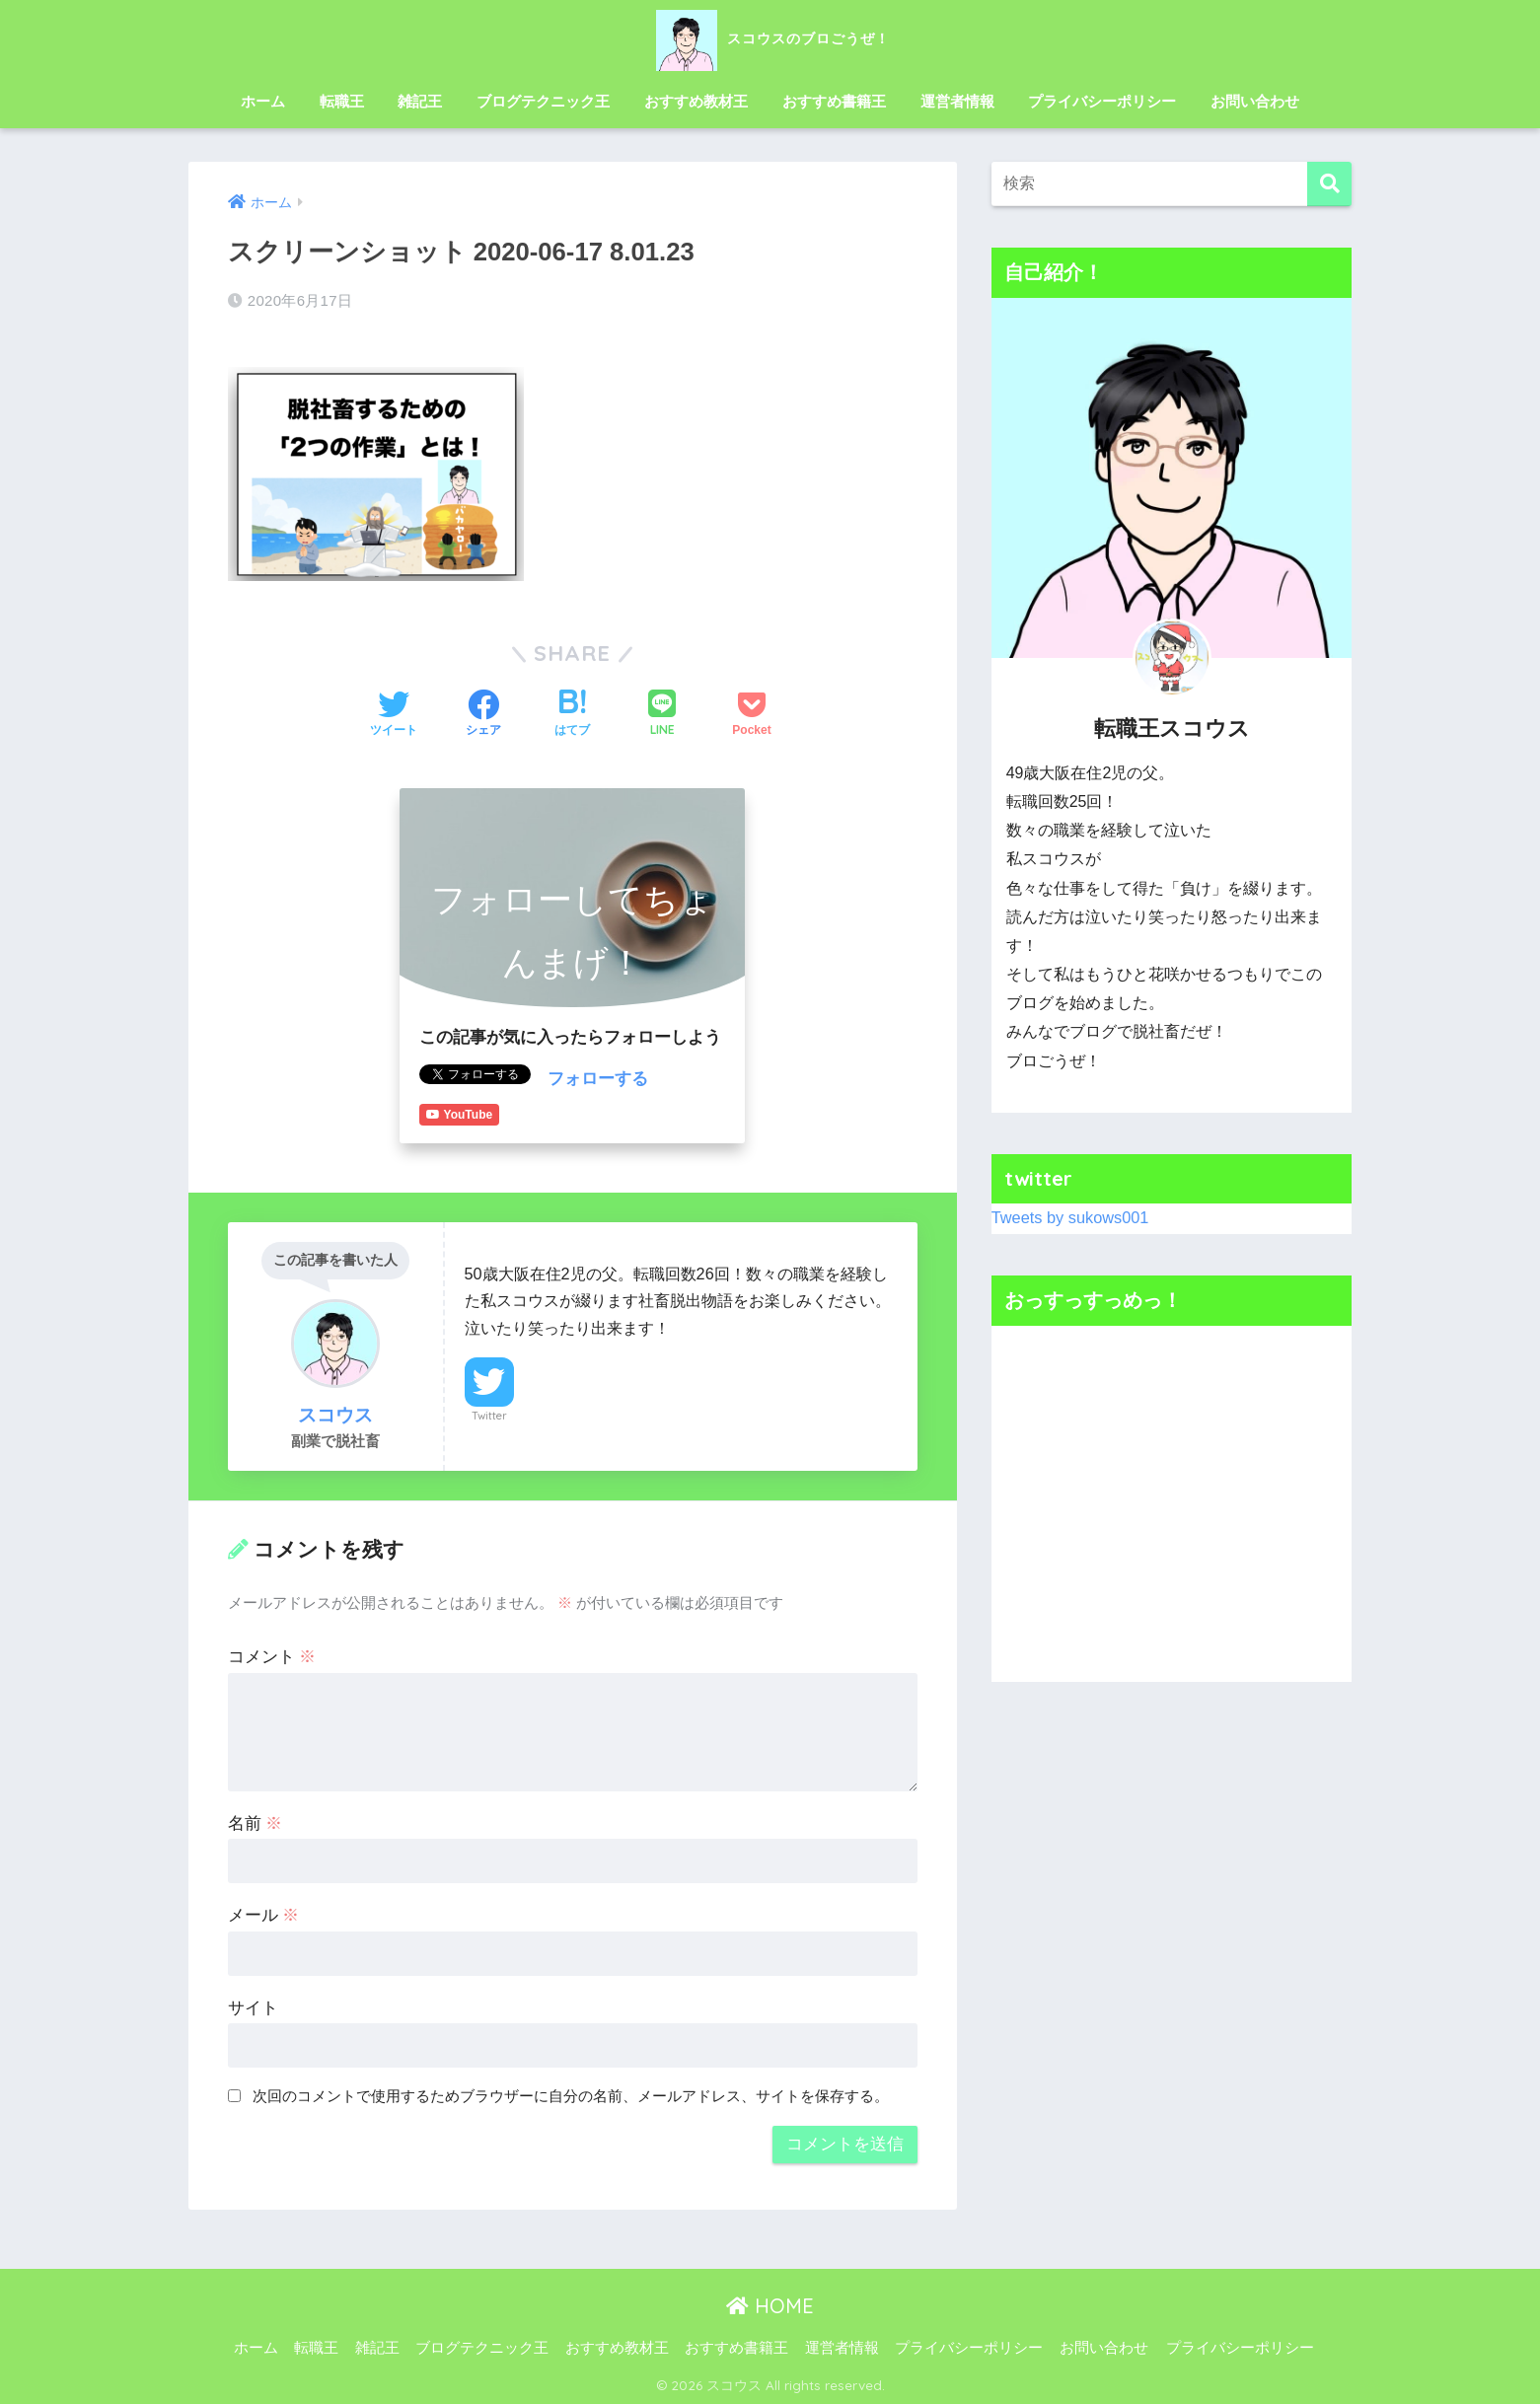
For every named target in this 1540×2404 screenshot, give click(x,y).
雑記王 (420, 101)
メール (264, 1914)
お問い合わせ (1254, 101)
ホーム (263, 101)
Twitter (489, 1414)
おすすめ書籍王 (834, 101)
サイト (253, 2006)
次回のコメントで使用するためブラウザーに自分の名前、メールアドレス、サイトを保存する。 (571, 2094)
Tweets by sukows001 (1072, 1217)
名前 (255, 1821)
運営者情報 (957, 101)
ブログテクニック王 (543, 101)
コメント (272, 1655)
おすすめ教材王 (696, 101)
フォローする (598, 1077)
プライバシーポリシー (1102, 101)
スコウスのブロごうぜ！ (770, 38)
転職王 (342, 101)
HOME (770, 2305)
